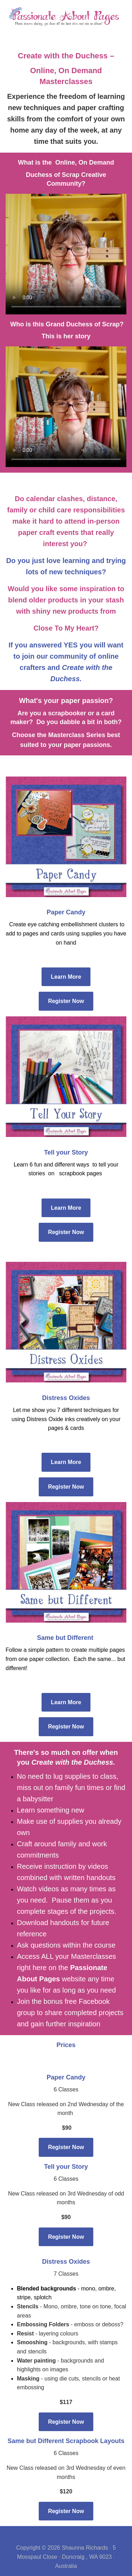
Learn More (66, 977)
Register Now (66, 1001)
